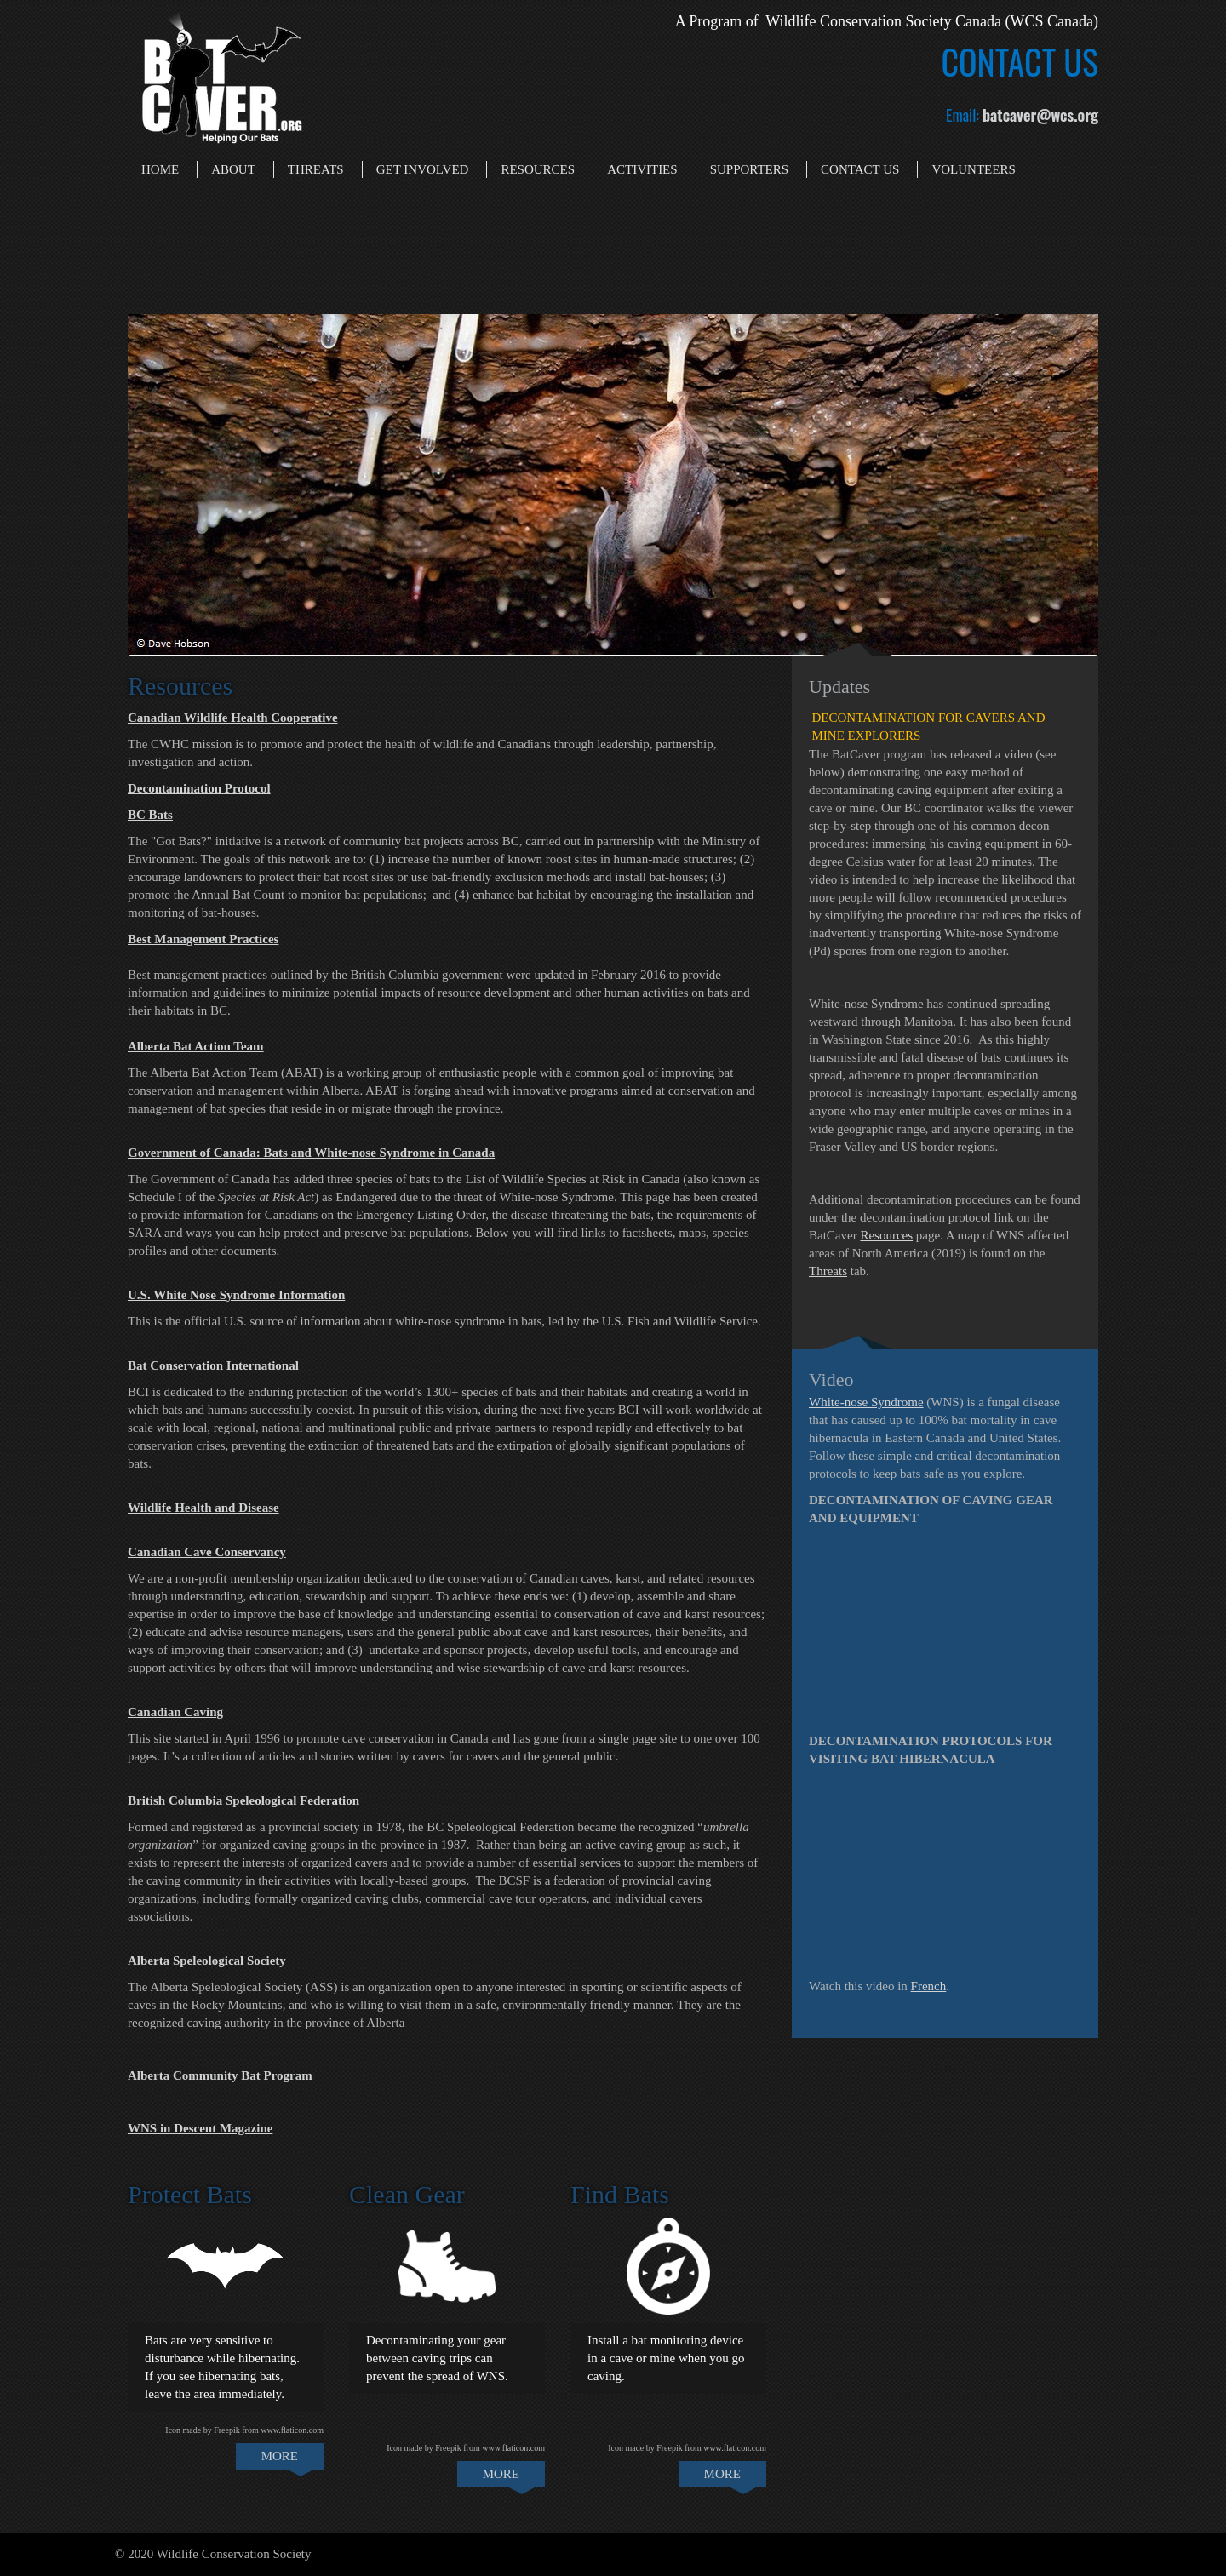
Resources (538, 169)
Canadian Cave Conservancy (207, 1552)
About (233, 169)
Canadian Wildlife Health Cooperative (233, 717)
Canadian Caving (175, 1712)
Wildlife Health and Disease (203, 1507)
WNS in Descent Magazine (200, 2128)
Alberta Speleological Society (207, 1960)
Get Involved (422, 169)
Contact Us (860, 169)
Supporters (749, 169)
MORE (279, 2456)
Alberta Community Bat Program (220, 2075)
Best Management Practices (203, 939)
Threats (316, 169)
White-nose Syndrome (866, 1402)
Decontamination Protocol (199, 788)
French (929, 1986)
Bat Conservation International (213, 1365)
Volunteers (973, 169)
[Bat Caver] (221, 73)
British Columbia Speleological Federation (243, 1800)
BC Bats (150, 814)
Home (160, 169)
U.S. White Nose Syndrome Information (236, 1295)
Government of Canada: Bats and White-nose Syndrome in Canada (311, 1152)
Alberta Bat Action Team (196, 1046)
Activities (642, 169)
